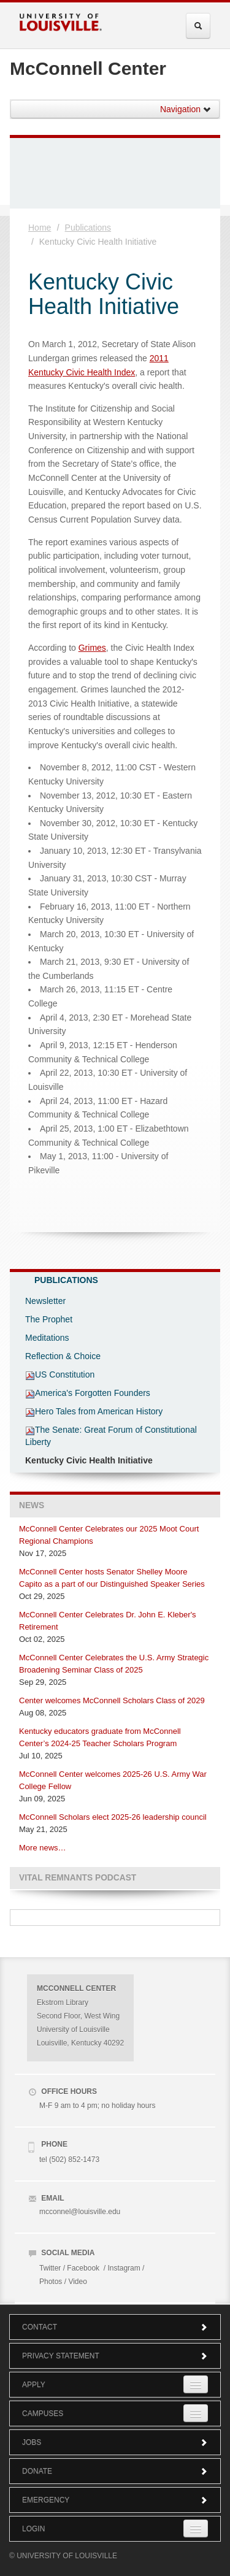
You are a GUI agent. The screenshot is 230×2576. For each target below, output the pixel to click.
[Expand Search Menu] (198, 26)
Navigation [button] (186, 109)
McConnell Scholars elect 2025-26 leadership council (113, 1817)
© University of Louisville (63, 2555)
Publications (88, 227)
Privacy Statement (115, 2356)
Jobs (115, 2442)
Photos (50, 2281)
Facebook (83, 2268)
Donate (115, 2471)
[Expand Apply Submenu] (195, 2384)
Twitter (50, 2268)
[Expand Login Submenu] (195, 2528)
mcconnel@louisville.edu (79, 2211)
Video (77, 2281)
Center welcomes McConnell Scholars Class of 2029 (112, 1700)
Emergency (115, 2500)
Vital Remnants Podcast (77, 1877)
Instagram (123, 2268)
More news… (42, 1847)
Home (39, 227)
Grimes (92, 648)
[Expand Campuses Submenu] (195, 2413)
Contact (115, 2327)
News (31, 1505)
